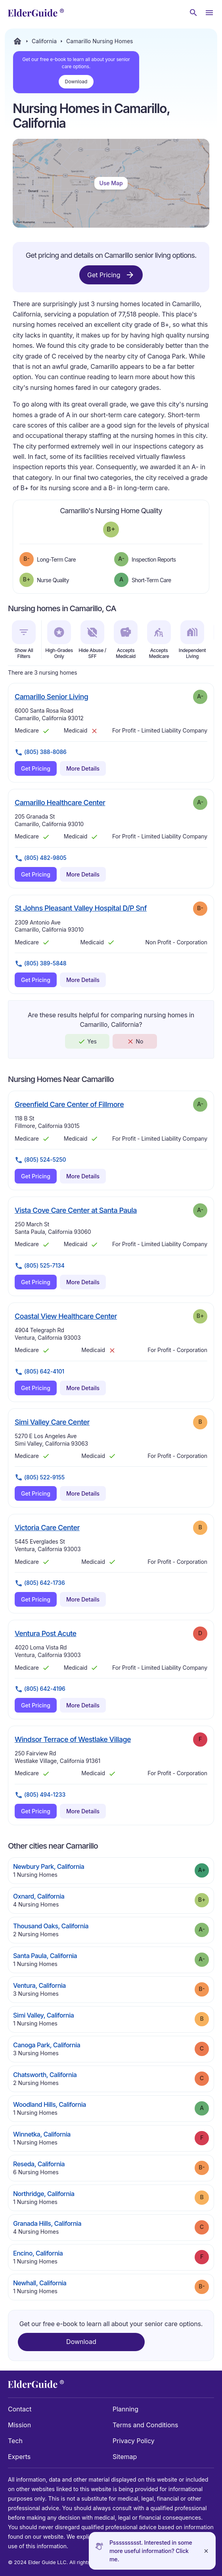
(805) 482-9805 (41, 858)
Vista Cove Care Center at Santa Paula (76, 1210)
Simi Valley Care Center (52, 1421)
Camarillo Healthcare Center (60, 802)
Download (76, 81)
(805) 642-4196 (40, 1689)
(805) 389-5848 (41, 964)
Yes (87, 1041)
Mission (19, 2425)
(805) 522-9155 (40, 1477)
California (44, 41)
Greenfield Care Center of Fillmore (69, 1104)
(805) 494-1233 (40, 1795)
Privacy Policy (134, 2441)
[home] (36, 13)
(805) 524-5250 (40, 1160)
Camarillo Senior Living (51, 696)
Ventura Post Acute (46, 1633)
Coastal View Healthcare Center (66, 1316)
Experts (19, 2457)
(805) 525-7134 (40, 1266)
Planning (125, 2409)
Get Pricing (111, 275)
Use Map (110, 183)
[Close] (206, 2550)
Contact (19, 2409)
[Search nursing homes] (193, 12)
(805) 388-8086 (41, 752)
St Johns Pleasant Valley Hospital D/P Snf (81, 907)
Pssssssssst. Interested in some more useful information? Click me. (150, 2551)
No (135, 1041)
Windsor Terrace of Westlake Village (73, 1739)
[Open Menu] (209, 12)
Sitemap (125, 2457)
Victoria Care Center (47, 1527)
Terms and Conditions (145, 2425)
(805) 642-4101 (39, 1372)
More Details (83, 768)
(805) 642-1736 (40, 1583)
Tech (15, 2441)
